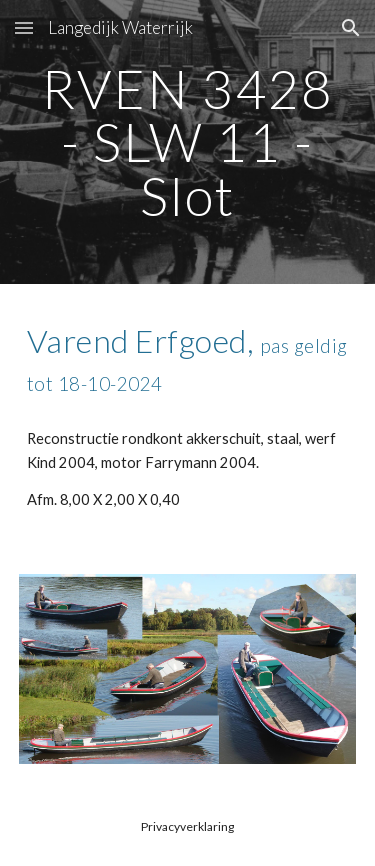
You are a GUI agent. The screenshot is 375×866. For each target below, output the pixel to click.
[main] (188, 142)
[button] (24, 27)
